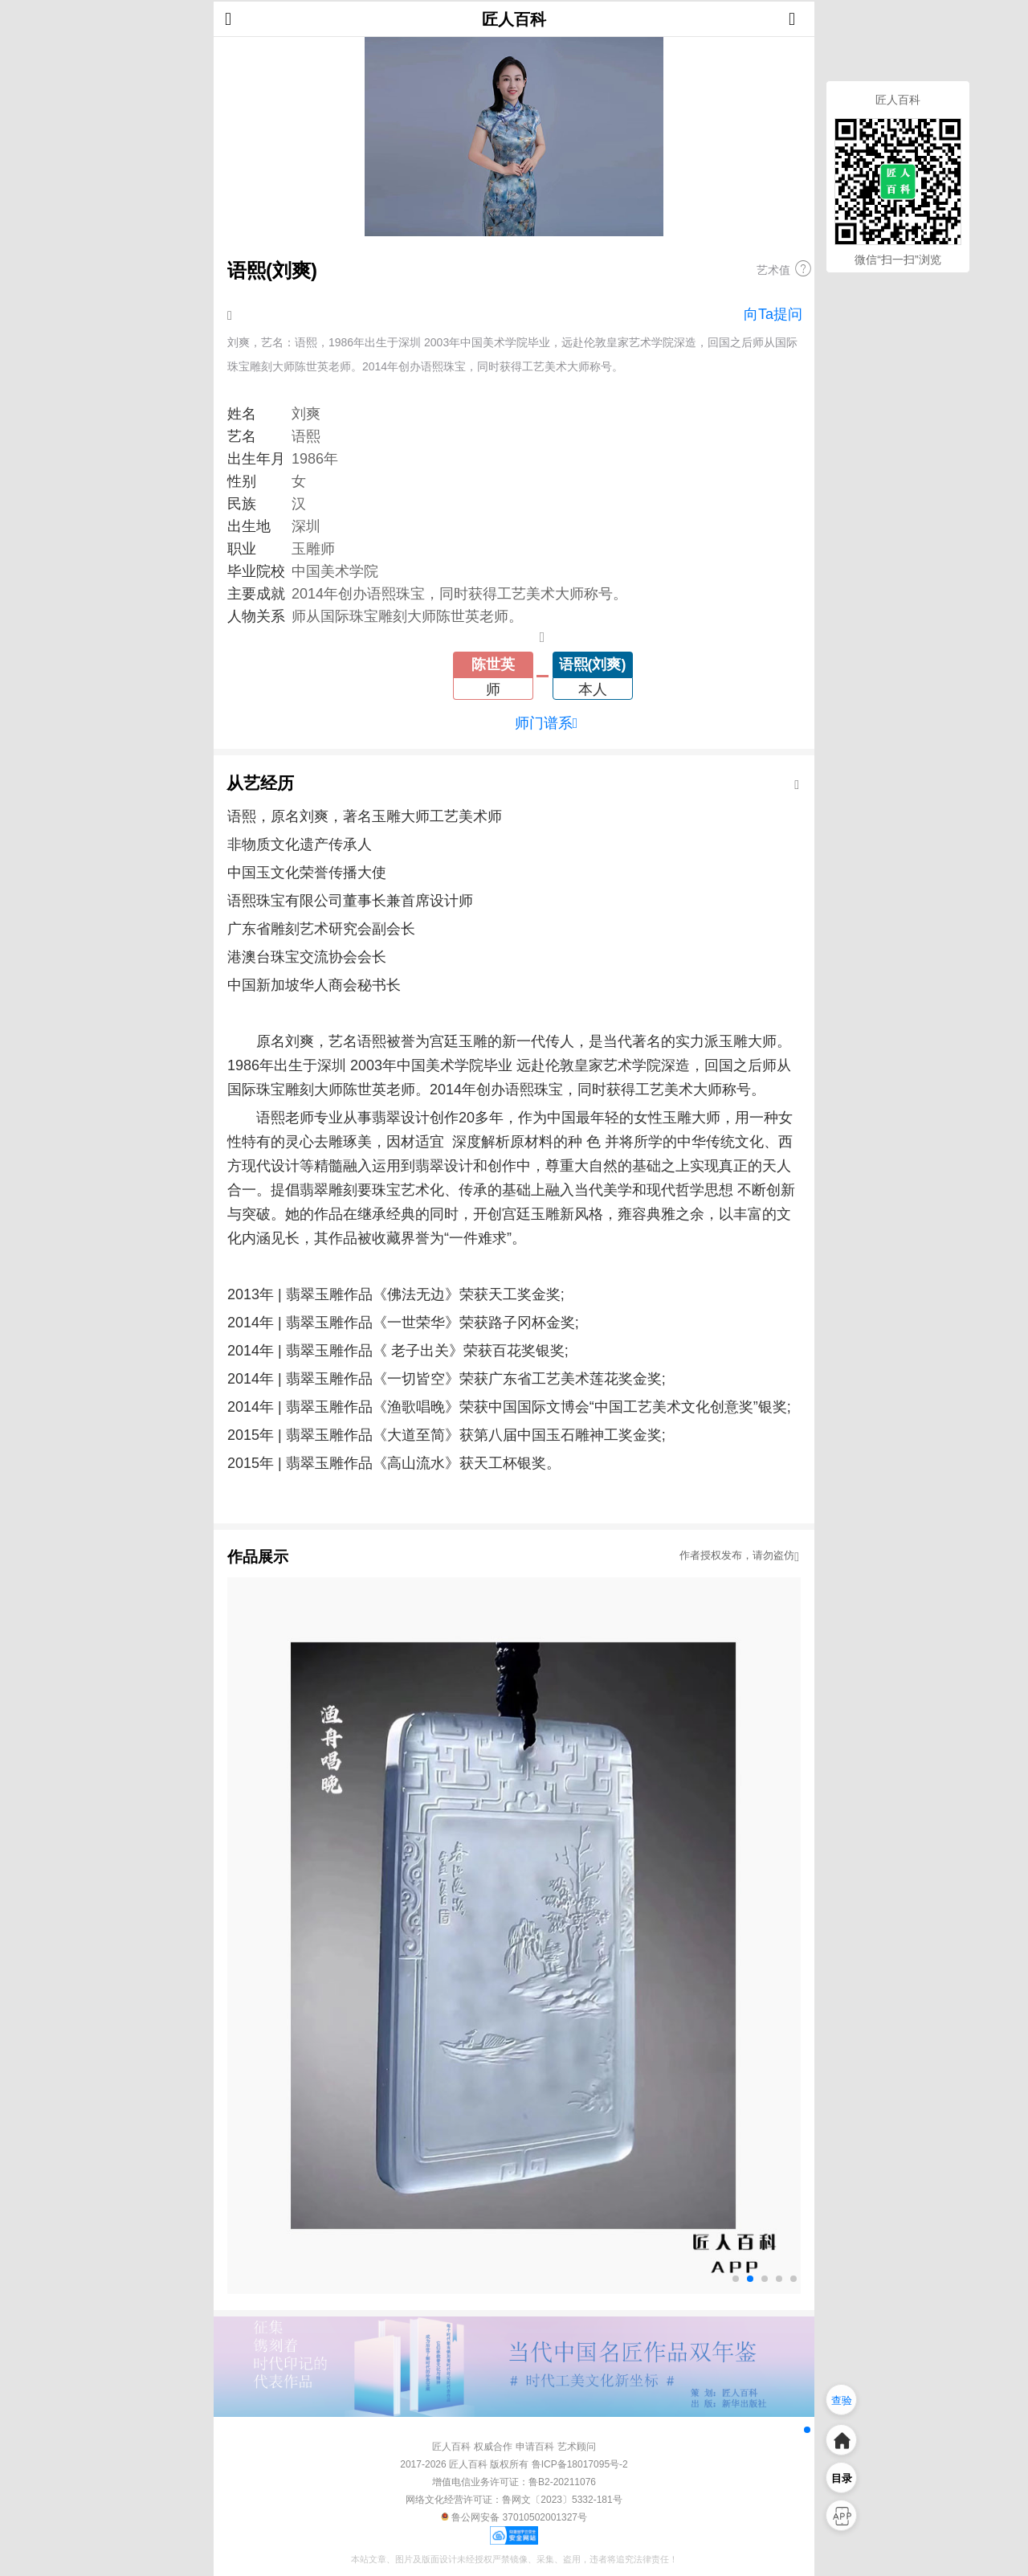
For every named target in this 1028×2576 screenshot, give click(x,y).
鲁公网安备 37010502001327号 (514, 2517)
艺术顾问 (576, 2446)
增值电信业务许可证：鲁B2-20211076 (514, 2482)
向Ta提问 (773, 314)
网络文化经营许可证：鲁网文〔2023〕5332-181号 (514, 2499)
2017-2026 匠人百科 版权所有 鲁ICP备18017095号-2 (513, 2464)
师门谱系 (546, 723)
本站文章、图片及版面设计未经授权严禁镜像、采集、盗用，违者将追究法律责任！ (514, 2559)
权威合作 (493, 2446)
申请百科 (535, 2446)
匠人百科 (514, 19)
